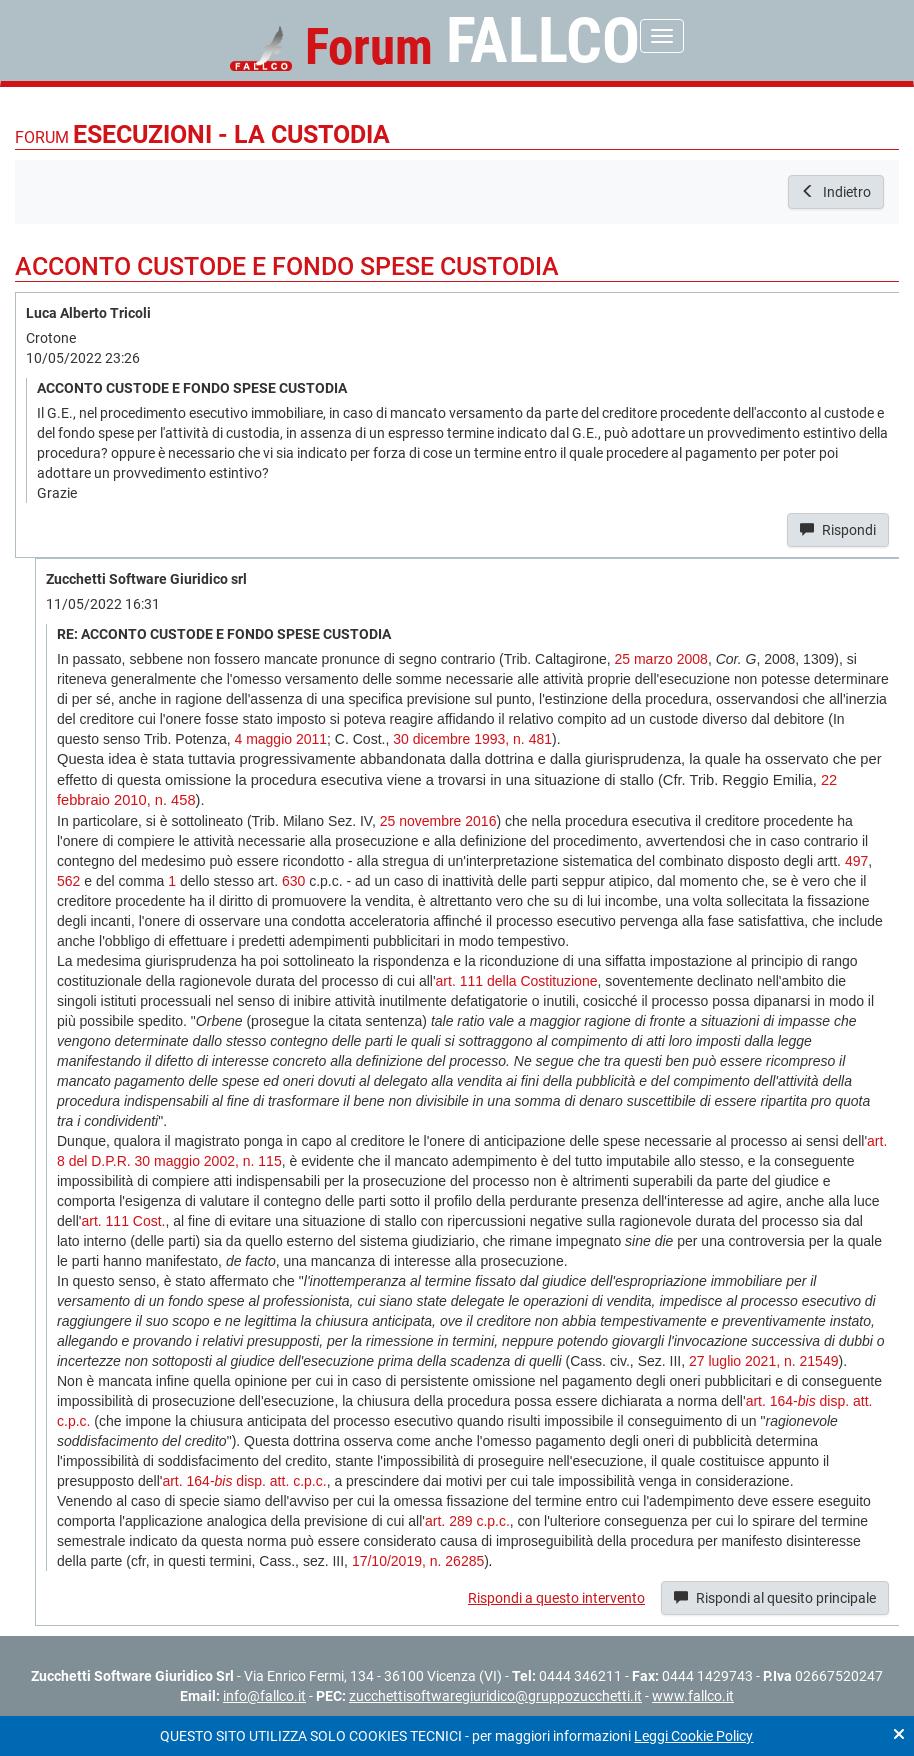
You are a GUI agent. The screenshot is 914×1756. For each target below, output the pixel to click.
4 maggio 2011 (280, 739)
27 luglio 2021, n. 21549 (763, 1361)
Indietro (836, 192)
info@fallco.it (264, 1696)
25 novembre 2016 (438, 821)
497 (856, 861)
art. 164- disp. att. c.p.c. (244, 1481)
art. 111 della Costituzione (517, 981)
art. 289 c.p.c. (467, 1521)
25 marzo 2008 (660, 659)
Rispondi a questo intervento (556, 1598)
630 (293, 881)
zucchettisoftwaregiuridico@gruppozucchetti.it (495, 1696)
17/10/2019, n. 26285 (418, 1561)
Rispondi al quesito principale (775, 1598)
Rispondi (838, 530)
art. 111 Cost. (123, 1221)
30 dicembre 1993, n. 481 (472, 739)
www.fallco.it (693, 1696)
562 (68, 881)
